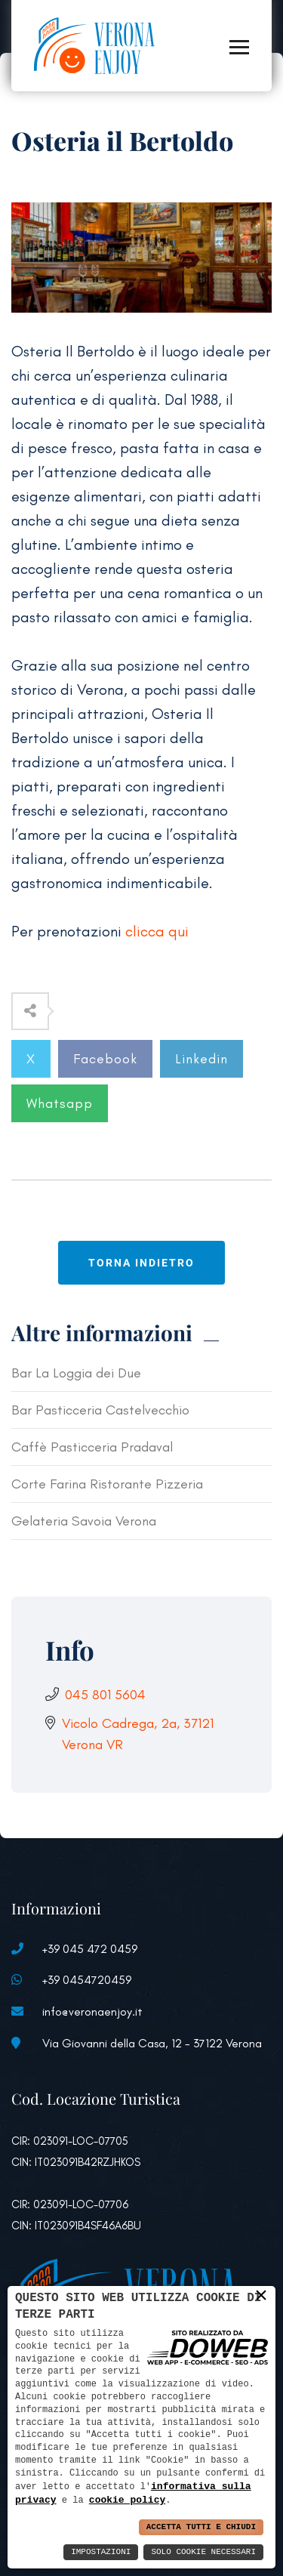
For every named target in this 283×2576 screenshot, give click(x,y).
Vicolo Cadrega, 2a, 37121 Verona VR (138, 1734)
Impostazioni (101, 2552)
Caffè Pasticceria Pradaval (92, 1447)
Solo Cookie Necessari (203, 2552)
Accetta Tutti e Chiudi (201, 2527)
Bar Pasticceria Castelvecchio (100, 1410)
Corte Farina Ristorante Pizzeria (107, 1484)
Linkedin (201, 1058)
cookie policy (127, 2500)
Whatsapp (59, 1103)
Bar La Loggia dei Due (76, 1373)
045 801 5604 (105, 1694)
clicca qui (157, 931)
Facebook (105, 1058)
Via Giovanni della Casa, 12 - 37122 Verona (152, 2043)
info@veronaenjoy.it (92, 2011)
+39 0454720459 (86, 1980)
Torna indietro (141, 1263)
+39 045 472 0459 (89, 1949)
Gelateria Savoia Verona (83, 1521)
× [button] (261, 2295)
